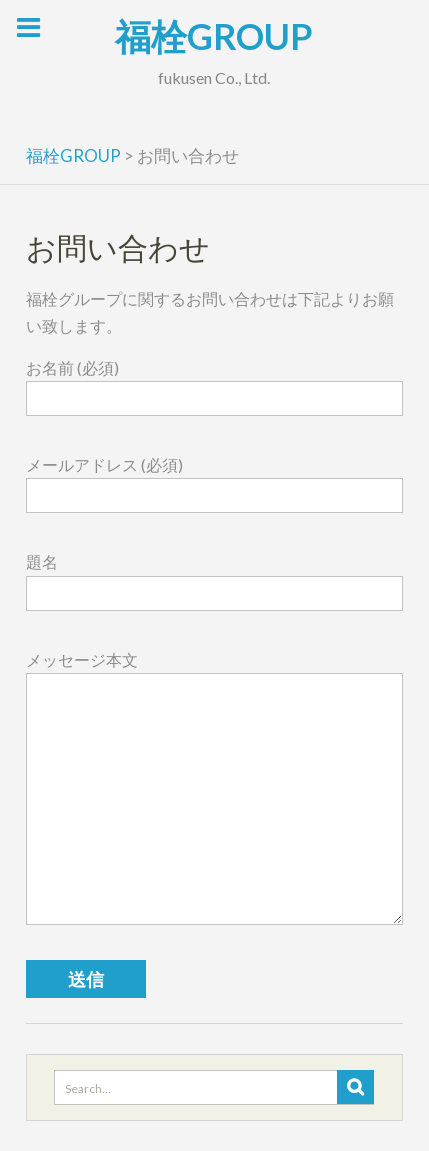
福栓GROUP (214, 36)
